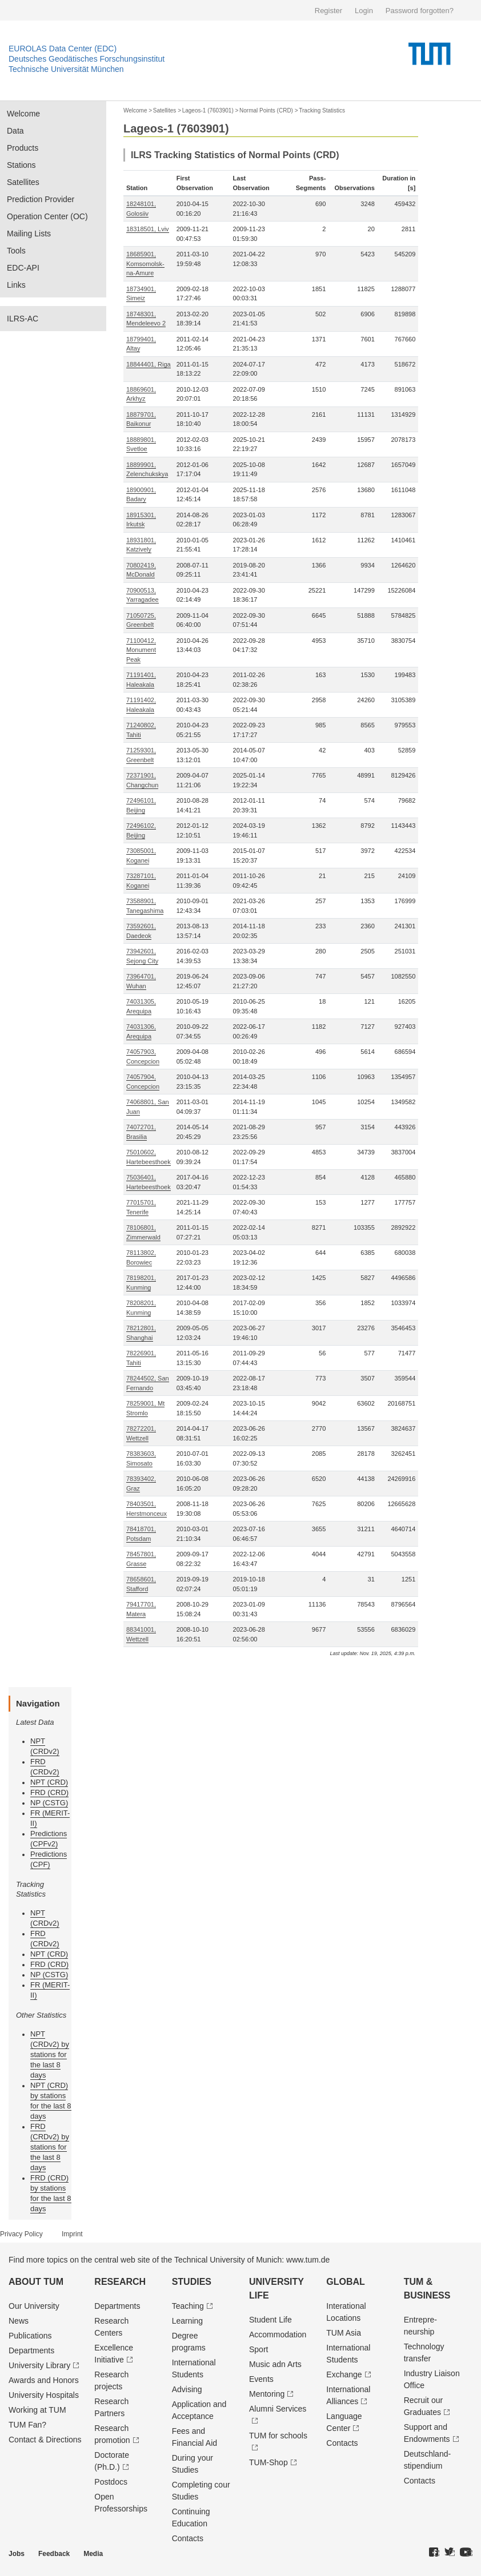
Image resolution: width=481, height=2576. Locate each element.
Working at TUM (37, 2409)
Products (22, 147)
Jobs (17, 2554)
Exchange (344, 2374)
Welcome (23, 113)
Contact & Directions (45, 2439)
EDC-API (23, 267)
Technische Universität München (66, 69)
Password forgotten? (420, 10)
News (19, 2320)
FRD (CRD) (49, 1792)
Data (15, 130)
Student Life (270, 2319)
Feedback (54, 2554)
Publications (30, 2335)
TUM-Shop (268, 2462)
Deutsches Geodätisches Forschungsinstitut (87, 58)
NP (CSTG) (49, 1802)
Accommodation (277, 2334)
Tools (16, 250)
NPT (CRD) (49, 1782)
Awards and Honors (44, 2380)
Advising (187, 2389)
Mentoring (266, 2393)
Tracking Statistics (322, 110)
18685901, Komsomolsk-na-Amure (145, 263)
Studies (191, 2282)
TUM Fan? (27, 2424)
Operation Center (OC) (47, 216)
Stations (21, 165)
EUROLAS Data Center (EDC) (63, 48)
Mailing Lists (29, 233)
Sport (258, 2349)
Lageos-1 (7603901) (208, 110)
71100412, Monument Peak (141, 650)
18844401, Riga (148, 364)
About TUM (36, 2282)
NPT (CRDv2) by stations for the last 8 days (49, 2054)
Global (345, 2282)
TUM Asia (343, 2332)
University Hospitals (44, 2395)
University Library (39, 2365)
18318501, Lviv (147, 229)
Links (16, 284)
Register (328, 10)
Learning (187, 2320)
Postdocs (110, 2481)
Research (120, 2282)
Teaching (188, 2306)
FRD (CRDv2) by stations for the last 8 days (49, 2147)
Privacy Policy (21, 2234)
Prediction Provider (40, 199)
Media (93, 2554)
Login (364, 10)
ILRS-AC (22, 318)
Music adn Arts (275, 2364)
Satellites (23, 182)
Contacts (187, 2538)
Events (261, 2379)
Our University (34, 2306)
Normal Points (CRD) (266, 110)
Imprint (72, 2234)
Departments (31, 2350)
